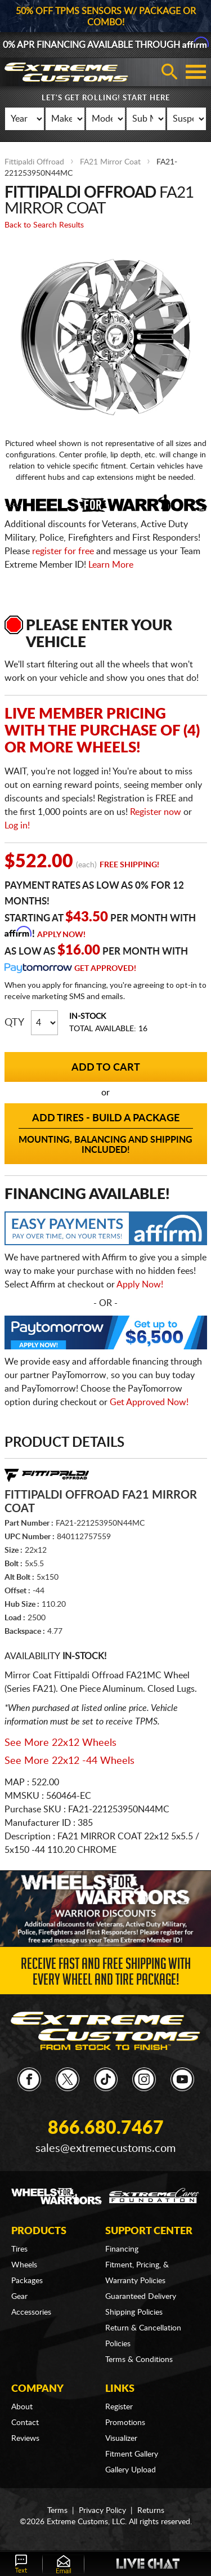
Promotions (125, 2423)
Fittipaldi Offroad (34, 162)
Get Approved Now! (149, 1402)
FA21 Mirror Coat (110, 162)
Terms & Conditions (139, 2360)
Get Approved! (105, 969)
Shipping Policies (134, 2312)
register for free (63, 551)
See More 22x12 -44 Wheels (69, 1761)
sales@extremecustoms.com (105, 2148)
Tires (19, 2249)
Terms (57, 2511)
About (22, 2407)
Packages (27, 2281)
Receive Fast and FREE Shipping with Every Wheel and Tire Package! (106, 1973)
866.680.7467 (106, 2128)
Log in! (17, 825)
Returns (150, 2511)
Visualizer (121, 2439)
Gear (19, 2297)
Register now (155, 812)
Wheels (24, 2265)
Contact (25, 2423)
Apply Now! (61, 935)
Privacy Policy (102, 2511)
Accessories (31, 2312)
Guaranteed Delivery (140, 2297)
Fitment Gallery (131, 2454)
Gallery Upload (130, 2470)
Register (119, 2407)
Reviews (25, 2439)
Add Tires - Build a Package (106, 1134)
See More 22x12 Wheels (60, 1743)
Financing (121, 2249)
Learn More (110, 564)
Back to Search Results (44, 225)
